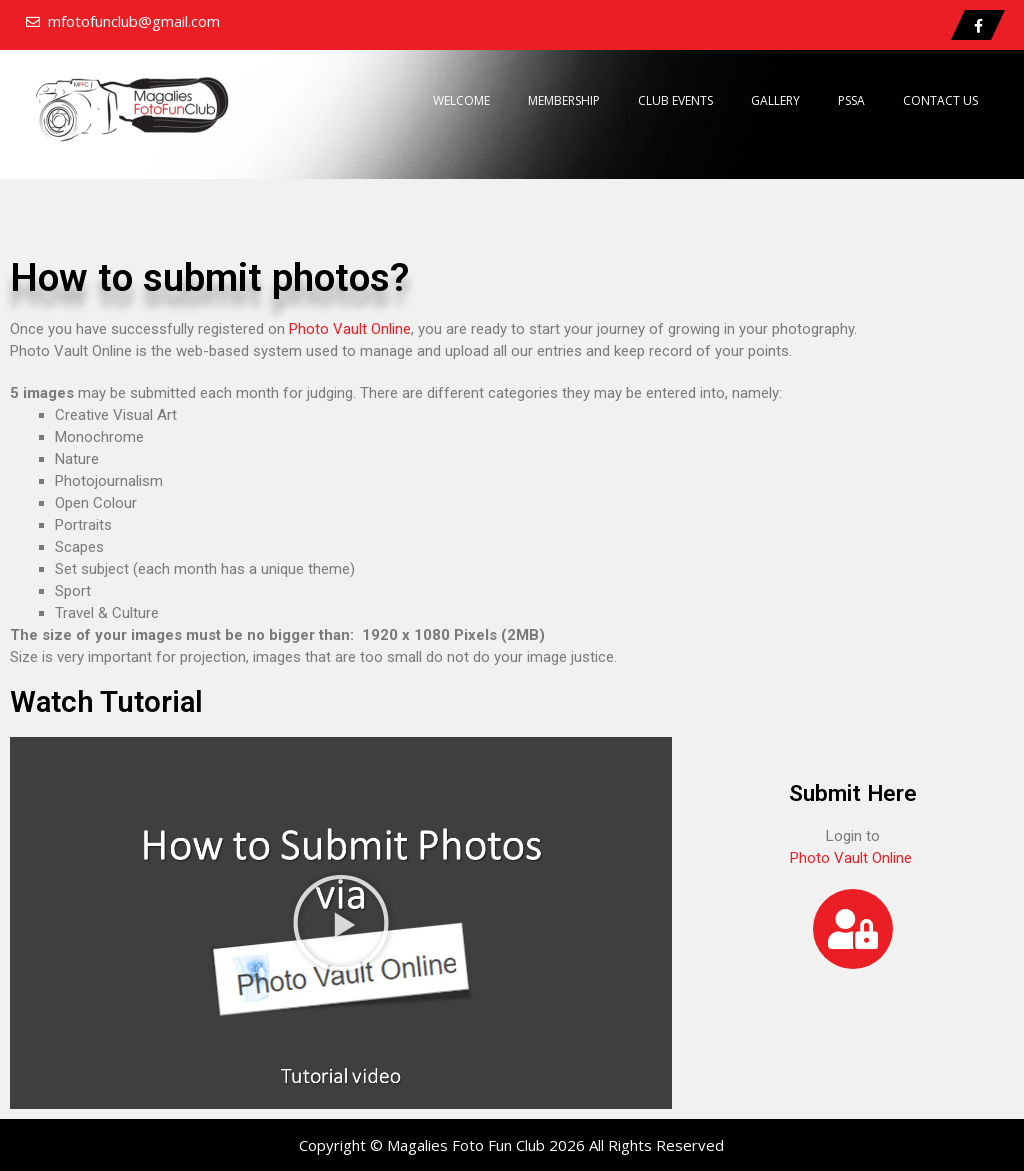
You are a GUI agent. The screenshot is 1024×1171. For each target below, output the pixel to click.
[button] (341, 923)
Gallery (775, 100)
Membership (564, 100)
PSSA (851, 100)
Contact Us (940, 100)
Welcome (461, 100)
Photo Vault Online (350, 329)
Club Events (675, 100)
